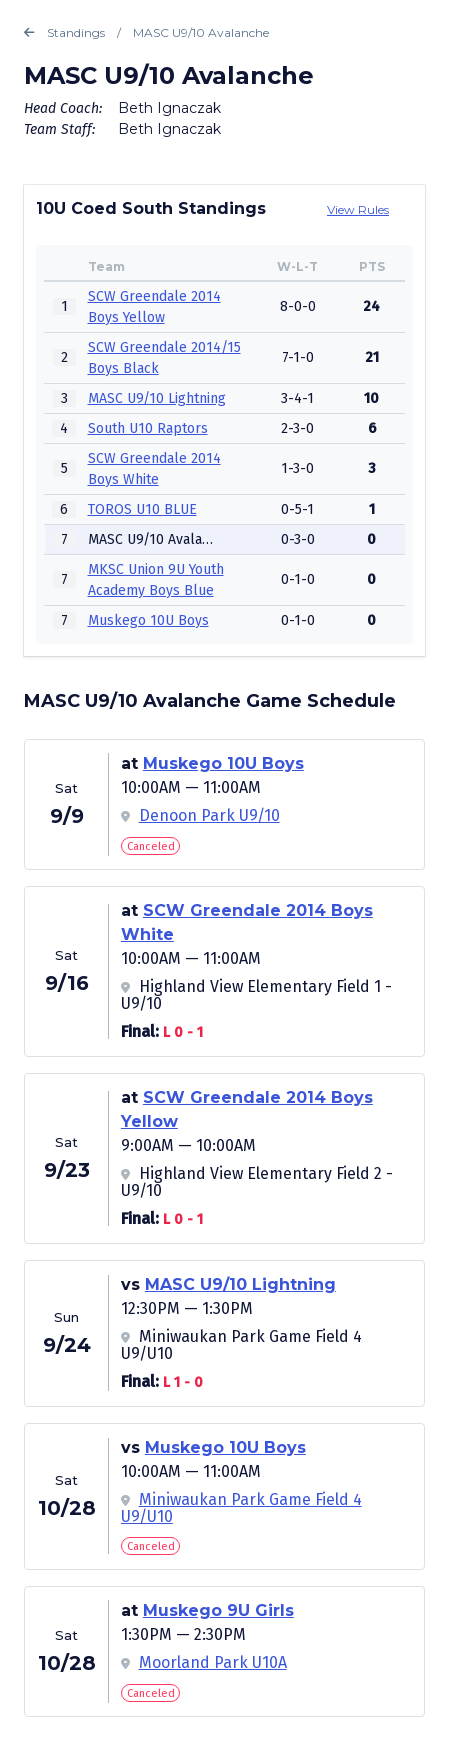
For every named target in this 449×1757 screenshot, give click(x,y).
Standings (64, 33)
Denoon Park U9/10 (209, 815)
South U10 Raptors (148, 428)
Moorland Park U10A (213, 1662)
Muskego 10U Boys (148, 620)
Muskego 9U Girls (218, 1610)
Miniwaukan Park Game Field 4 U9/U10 (241, 1508)
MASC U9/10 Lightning (157, 398)
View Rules (358, 209)
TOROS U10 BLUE (142, 509)
